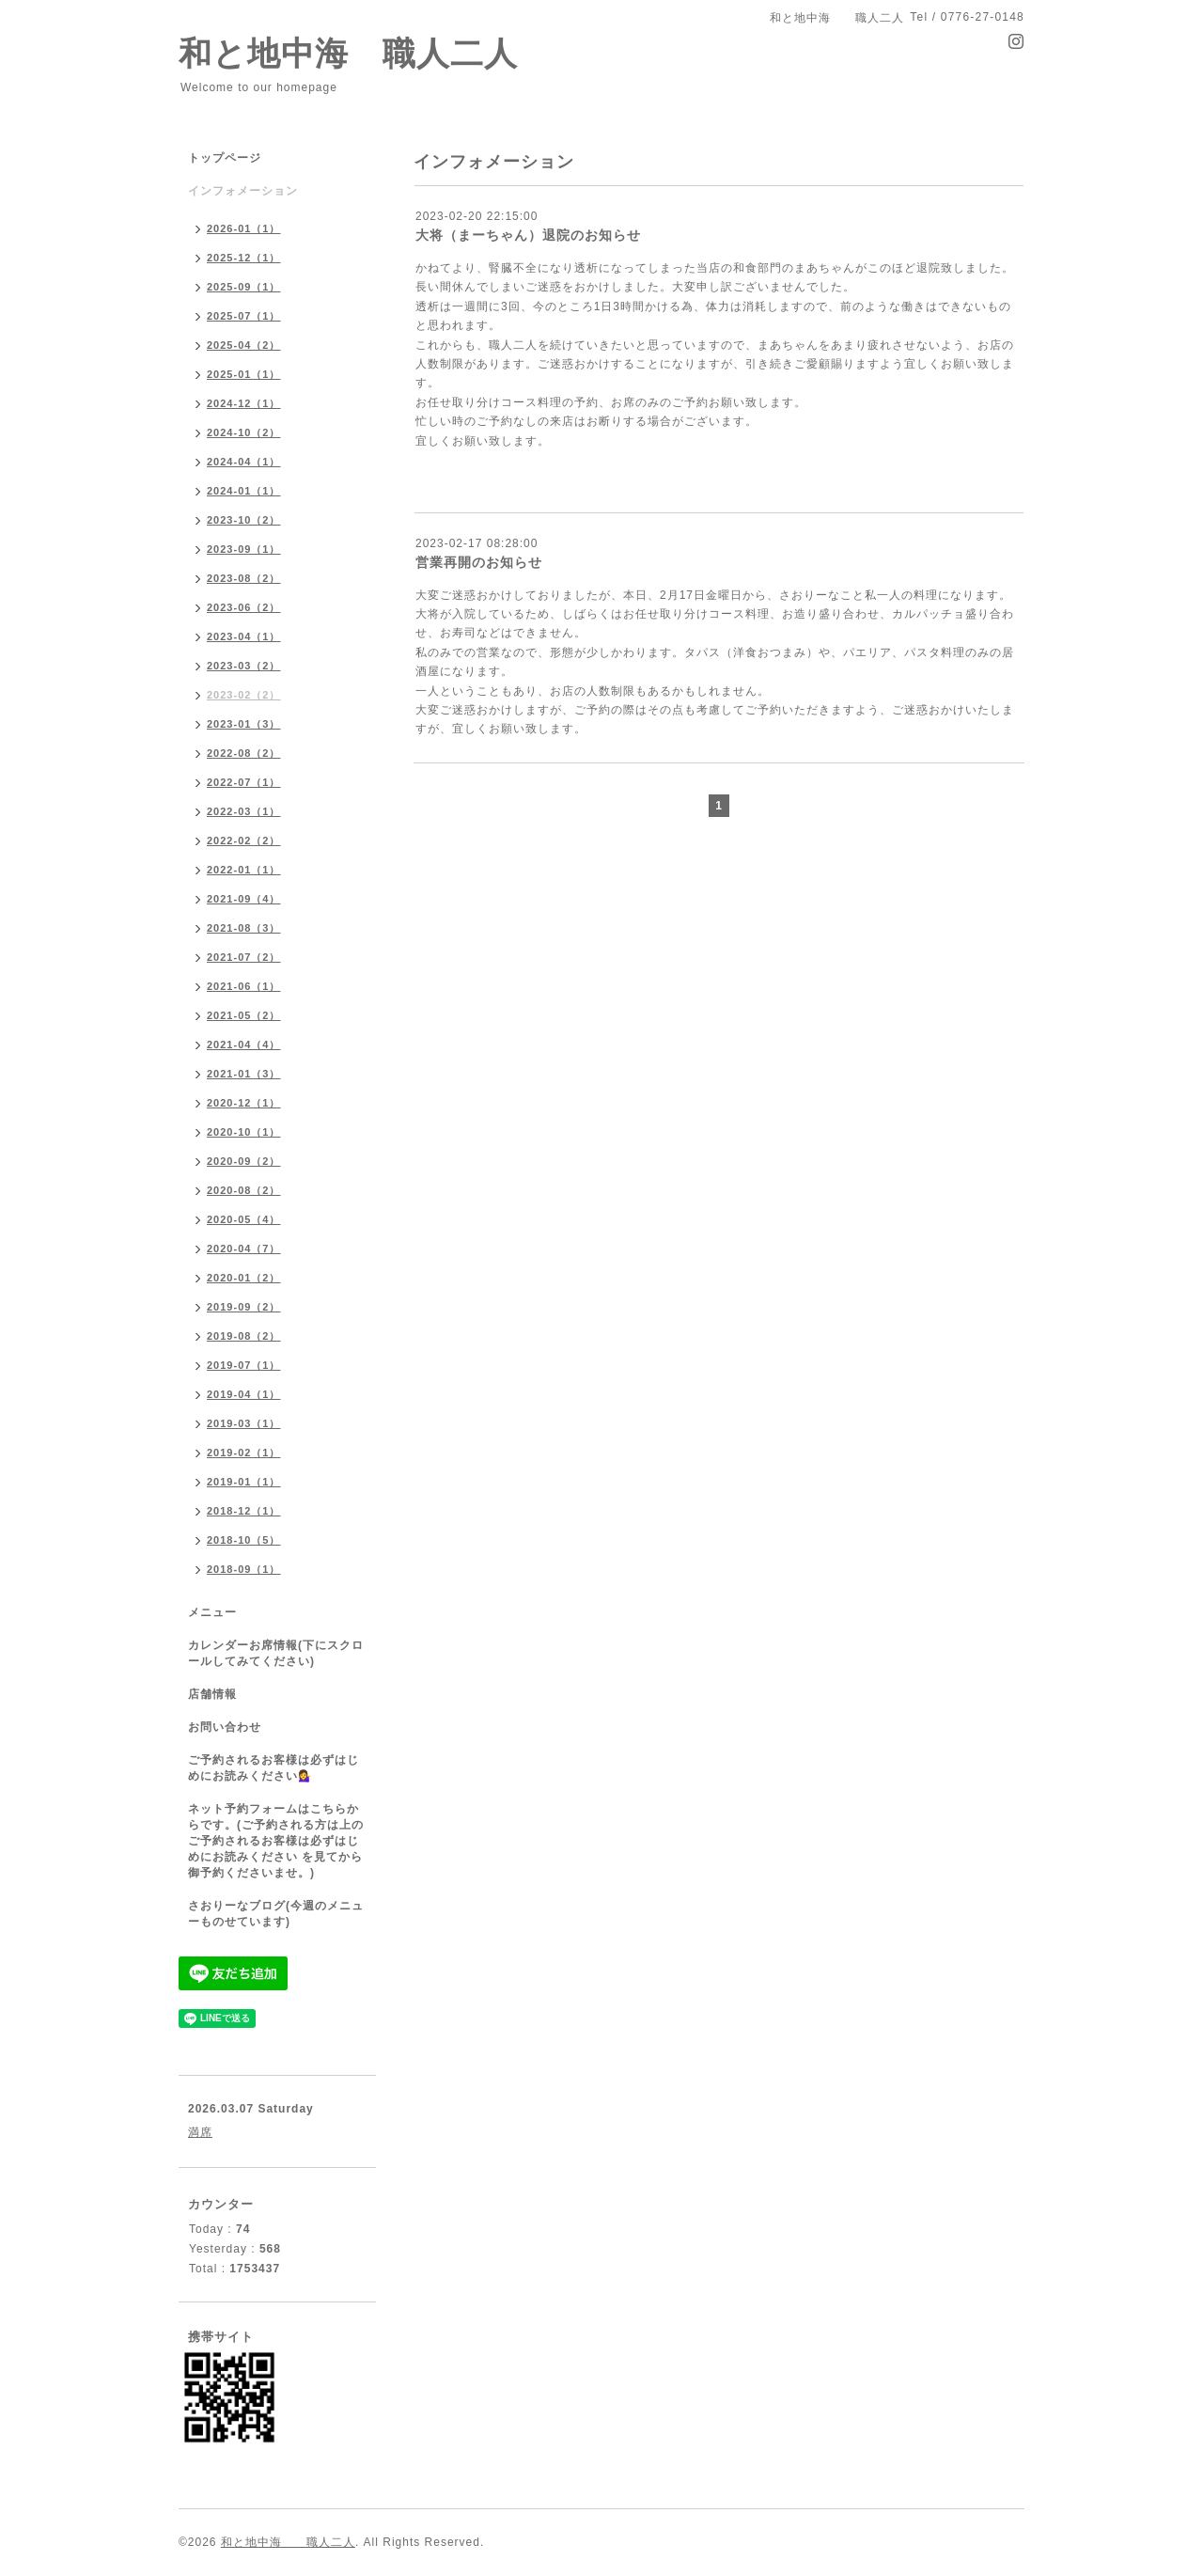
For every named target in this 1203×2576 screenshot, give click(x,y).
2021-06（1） (244, 986)
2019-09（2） (244, 1306)
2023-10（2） (244, 520)
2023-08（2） (244, 578)
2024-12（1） (244, 403)
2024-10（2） (244, 432)
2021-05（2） (244, 1015)
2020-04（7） (244, 1248)
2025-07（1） (244, 316)
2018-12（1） (244, 1510)
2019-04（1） (244, 1394)
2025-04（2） (244, 345)
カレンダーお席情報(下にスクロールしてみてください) (276, 1653)
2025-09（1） (244, 286)
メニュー (212, 1612)
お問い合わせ (224, 1727)
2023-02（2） (244, 694)
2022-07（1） (244, 782)
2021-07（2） (244, 957)
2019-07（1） (244, 1365)
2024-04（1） (244, 461)
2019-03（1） (244, 1423)
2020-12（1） (244, 1102)
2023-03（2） (244, 665)
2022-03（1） (244, 811)
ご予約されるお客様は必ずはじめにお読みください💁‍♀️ (273, 1768)
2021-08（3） (244, 928)
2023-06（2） (244, 607)
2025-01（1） (244, 374)
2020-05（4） (244, 1219)
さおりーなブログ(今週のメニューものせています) (276, 1913)
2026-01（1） (244, 228)
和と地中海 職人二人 (348, 53)
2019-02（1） (244, 1452)
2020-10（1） (244, 1132)
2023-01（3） (244, 724)
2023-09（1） (244, 549)
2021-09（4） (244, 898)
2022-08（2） (244, 753)
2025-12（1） (244, 257)
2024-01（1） (244, 490)
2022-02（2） (244, 840)
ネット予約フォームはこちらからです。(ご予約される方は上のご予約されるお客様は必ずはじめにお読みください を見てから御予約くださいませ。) (276, 1840)
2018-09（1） (244, 1569)
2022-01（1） (244, 869)
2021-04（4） (244, 1044)
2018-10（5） (244, 1540)
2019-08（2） (244, 1336)
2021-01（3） (244, 1073)
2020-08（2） (244, 1190)
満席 (200, 2132)
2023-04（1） (244, 636)
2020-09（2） (244, 1161)
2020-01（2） (244, 1277)
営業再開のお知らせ (478, 562)
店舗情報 (212, 1694)
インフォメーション (243, 190)
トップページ (224, 158)
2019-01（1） (244, 1481)
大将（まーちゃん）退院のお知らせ (528, 235)
